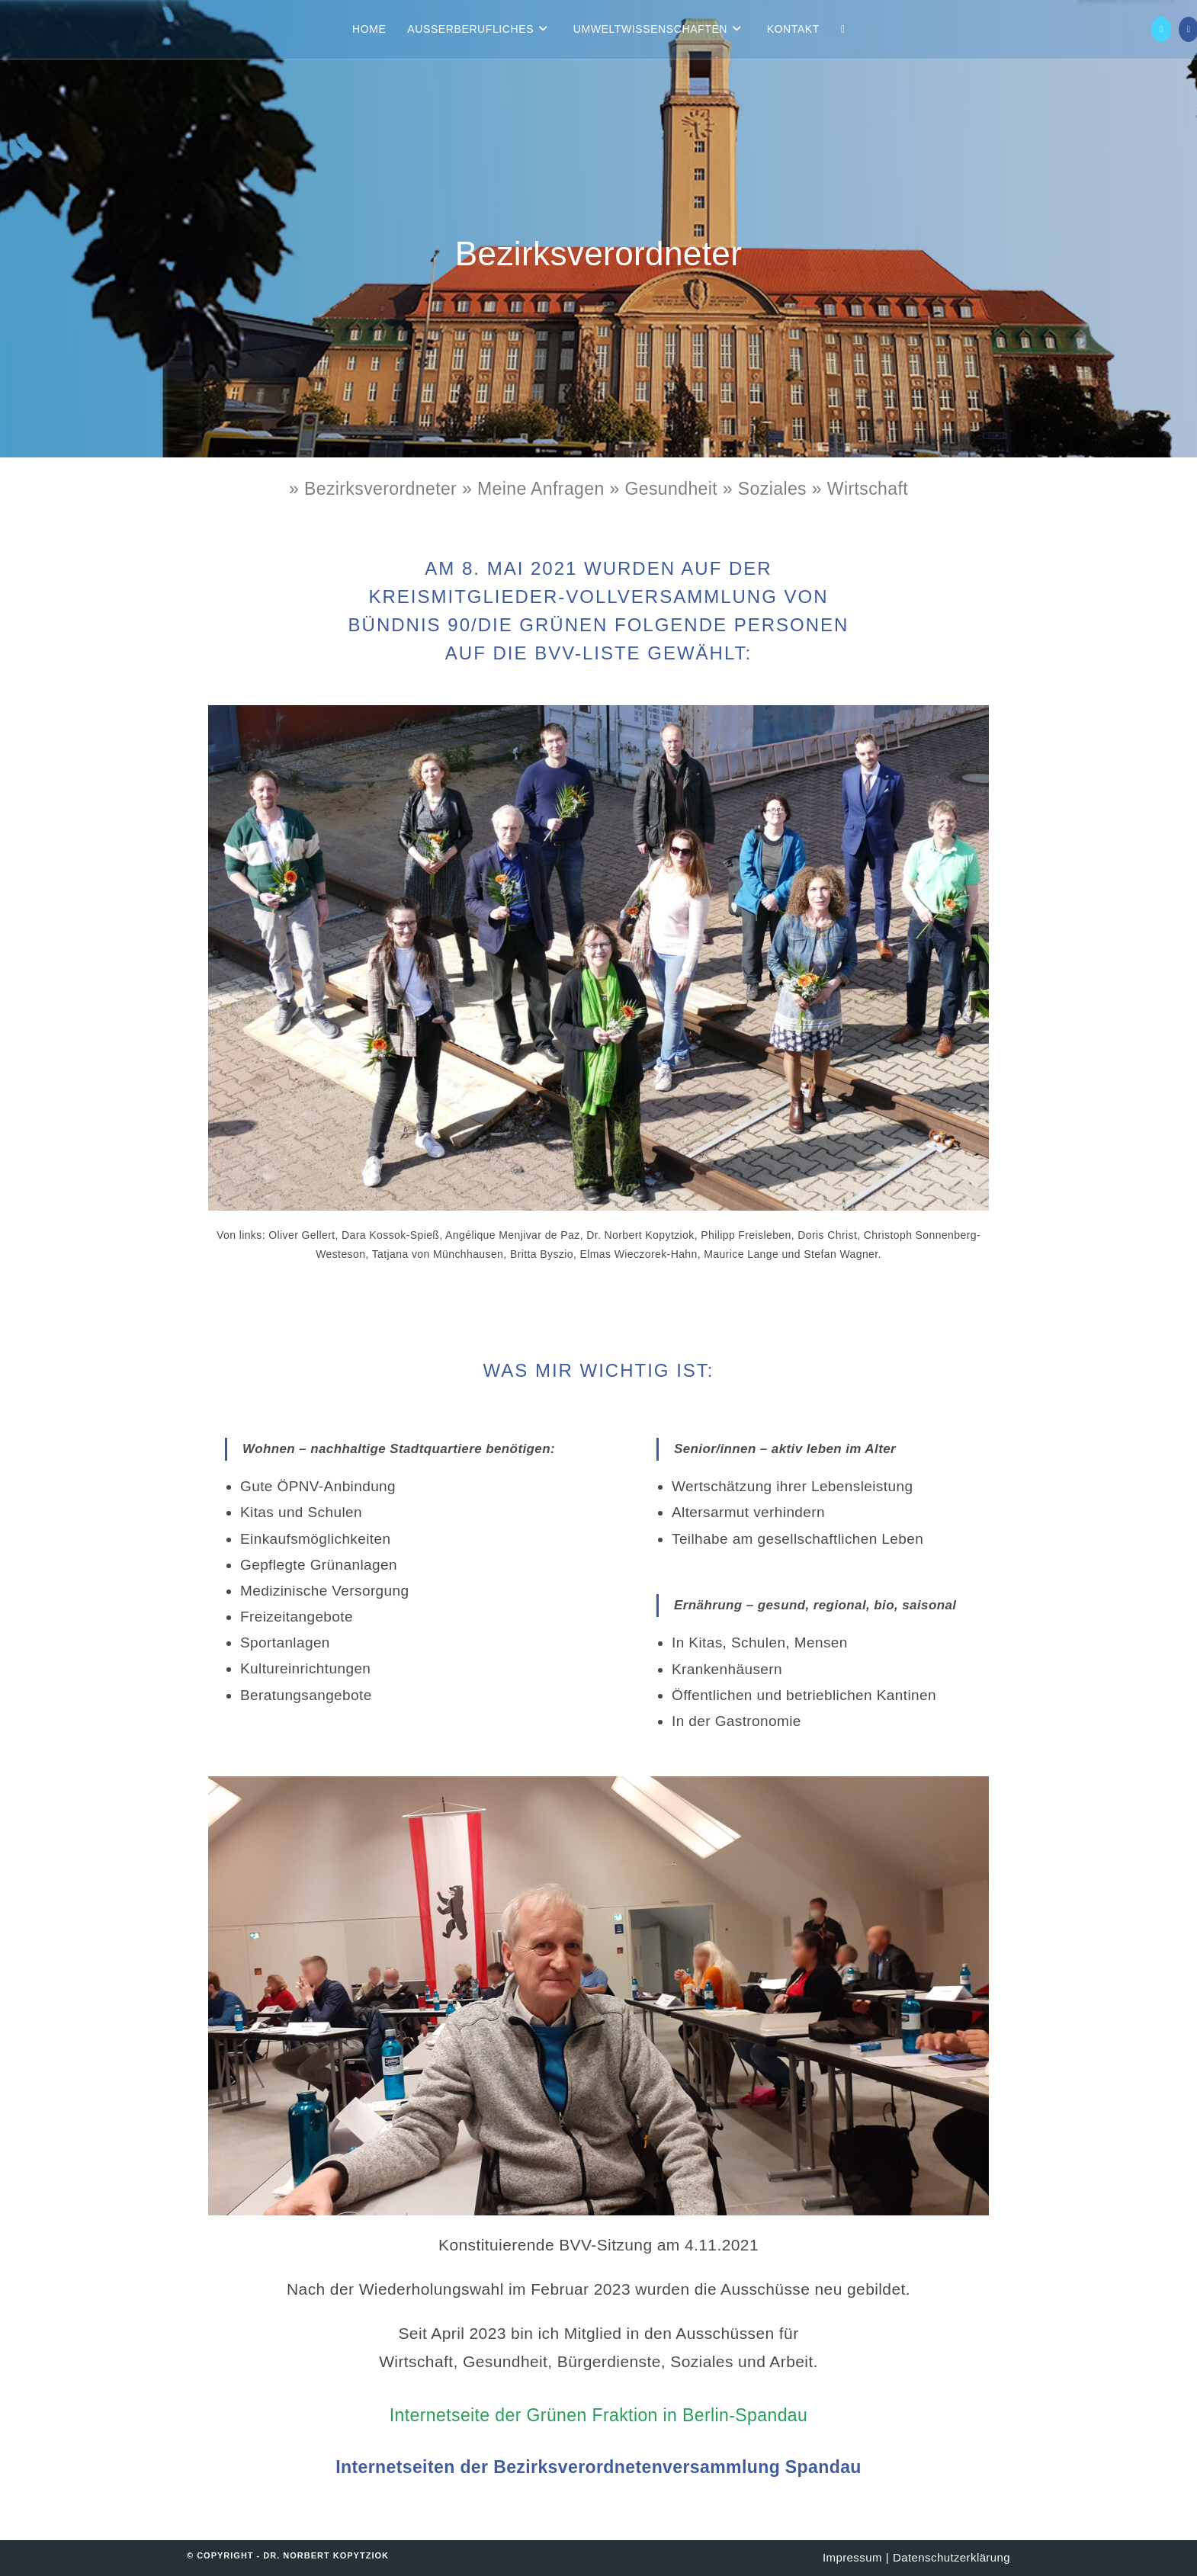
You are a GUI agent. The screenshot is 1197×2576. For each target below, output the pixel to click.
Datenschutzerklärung (951, 2557)
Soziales (772, 489)
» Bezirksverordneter (373, 489)
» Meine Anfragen (535, 489)
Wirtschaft (865, 489)
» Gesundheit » (673, 489)
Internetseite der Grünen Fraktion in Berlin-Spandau (598, 2415)
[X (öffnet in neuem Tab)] (1161, 29)
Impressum (852, 2557)
